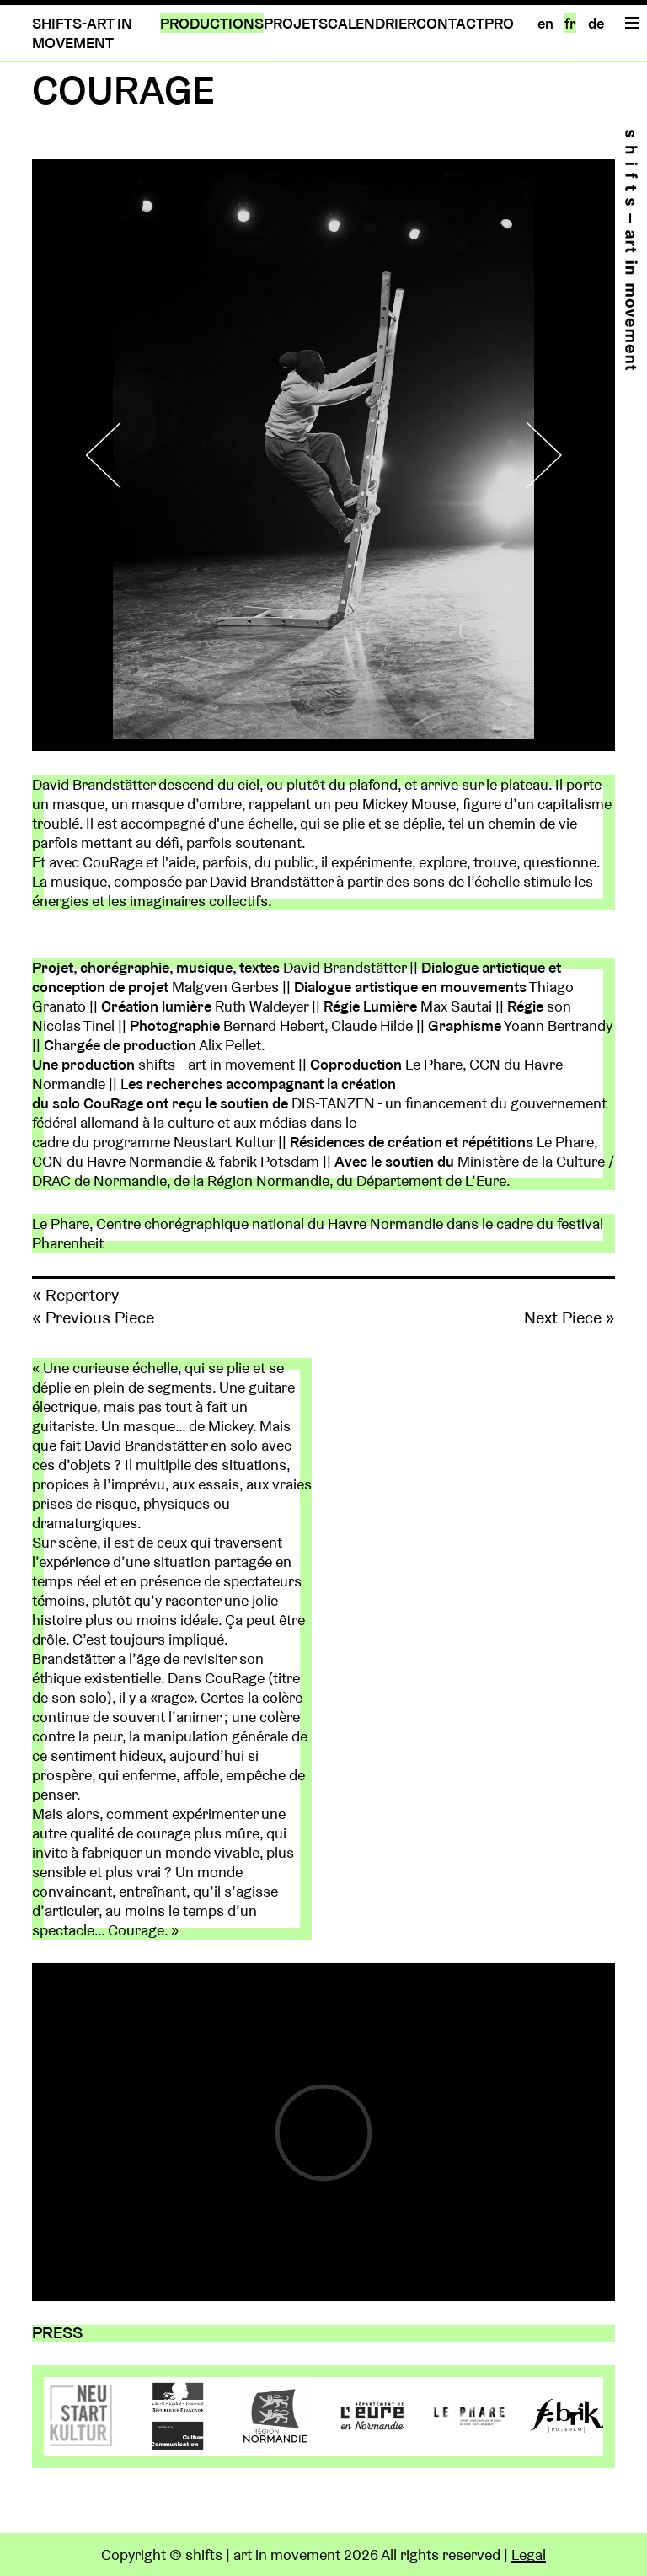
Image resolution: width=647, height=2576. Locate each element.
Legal (528, 2554)
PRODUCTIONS (212, 23)
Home (631, 250)
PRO (499, 23)
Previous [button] (114, 455)
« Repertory (75, 1295)
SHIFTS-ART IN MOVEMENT (82, 32)
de (596, 23)
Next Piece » (569, 1317)
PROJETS (296, 23)
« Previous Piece (93, 1317)
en (545, 23)
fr (570, 23)
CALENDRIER (372, 23)
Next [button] (533, 455)
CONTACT (450, 23)
